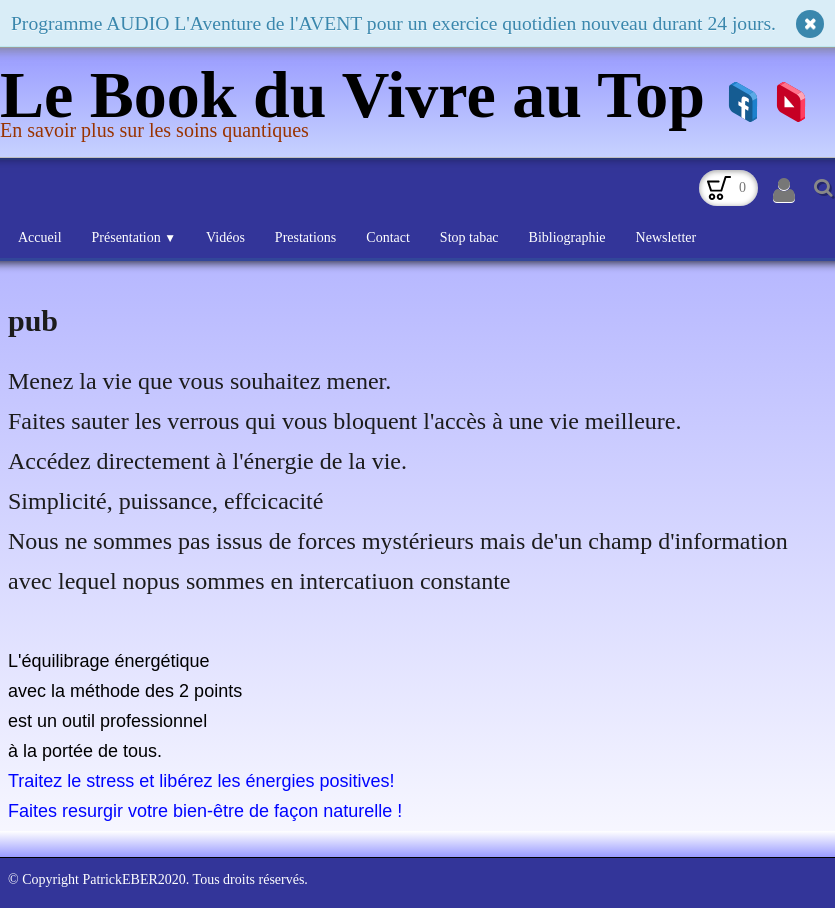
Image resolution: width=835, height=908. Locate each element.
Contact (388, 237)
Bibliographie (567, 237)
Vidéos (225, 237)
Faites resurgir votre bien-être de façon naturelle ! (205, 811)
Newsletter (666, 237)
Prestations (305, 237)
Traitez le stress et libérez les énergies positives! (201, 781)
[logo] (360, 104)
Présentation (134, 237)
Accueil (40, 237)
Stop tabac (469, 237)
